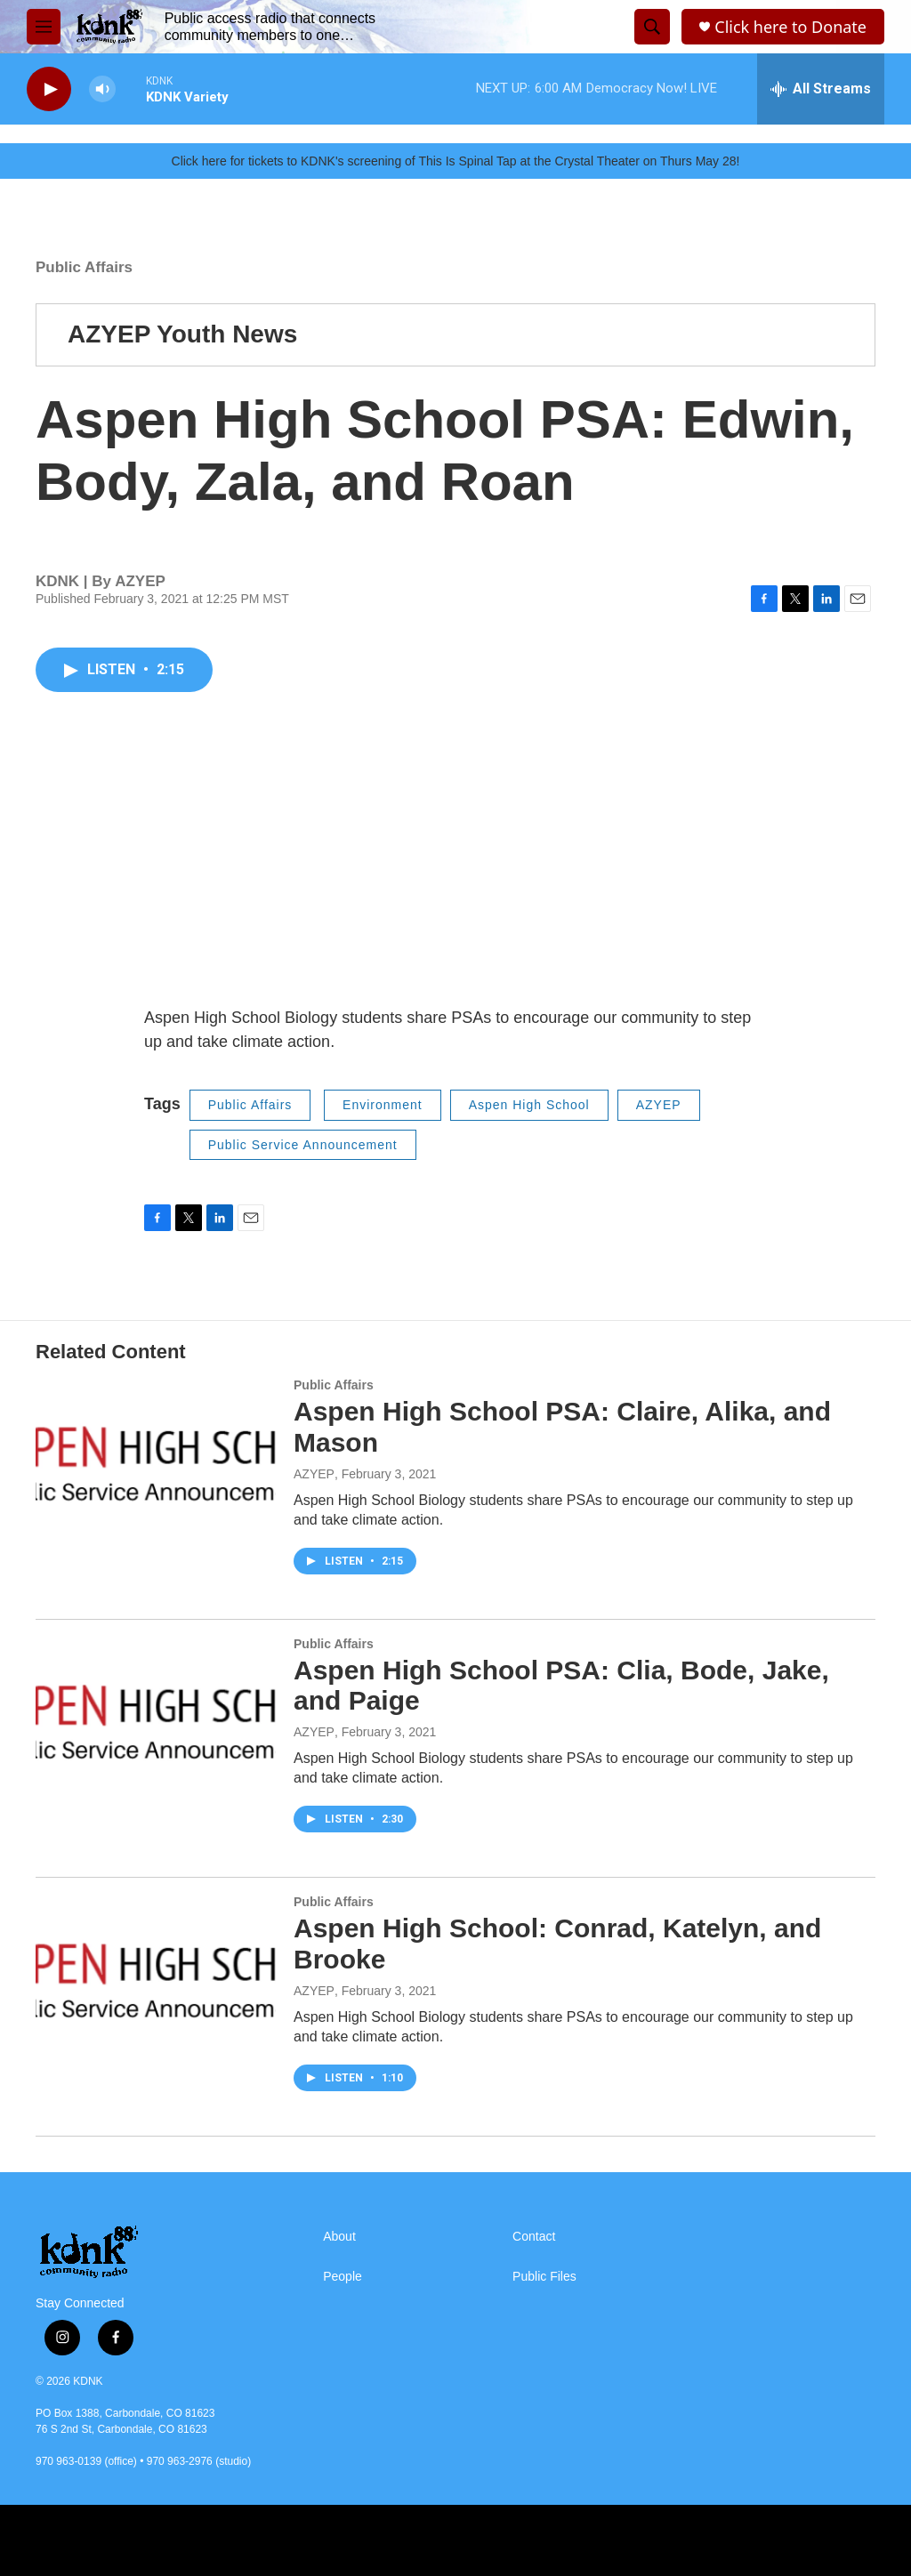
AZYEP (658, 1105)
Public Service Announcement (303, 1145)
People (342, 2276)
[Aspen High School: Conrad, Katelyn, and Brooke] (156, 1962)
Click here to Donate (790, 27)
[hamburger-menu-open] (43, 26)
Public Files (544, 2276)
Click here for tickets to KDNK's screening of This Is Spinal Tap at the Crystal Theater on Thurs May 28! (456, 161)
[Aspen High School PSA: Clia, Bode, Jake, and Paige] (156, 1704)
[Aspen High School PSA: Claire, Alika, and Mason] (156, 1445)
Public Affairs (84, 267)
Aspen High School (529, 1105)
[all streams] (820, 89)
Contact (533, 2236)
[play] (49, 89)
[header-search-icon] (652, 26)
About (339, 2236)
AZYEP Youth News (182, 334)
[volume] (102, 89)
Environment (383, 1105)
